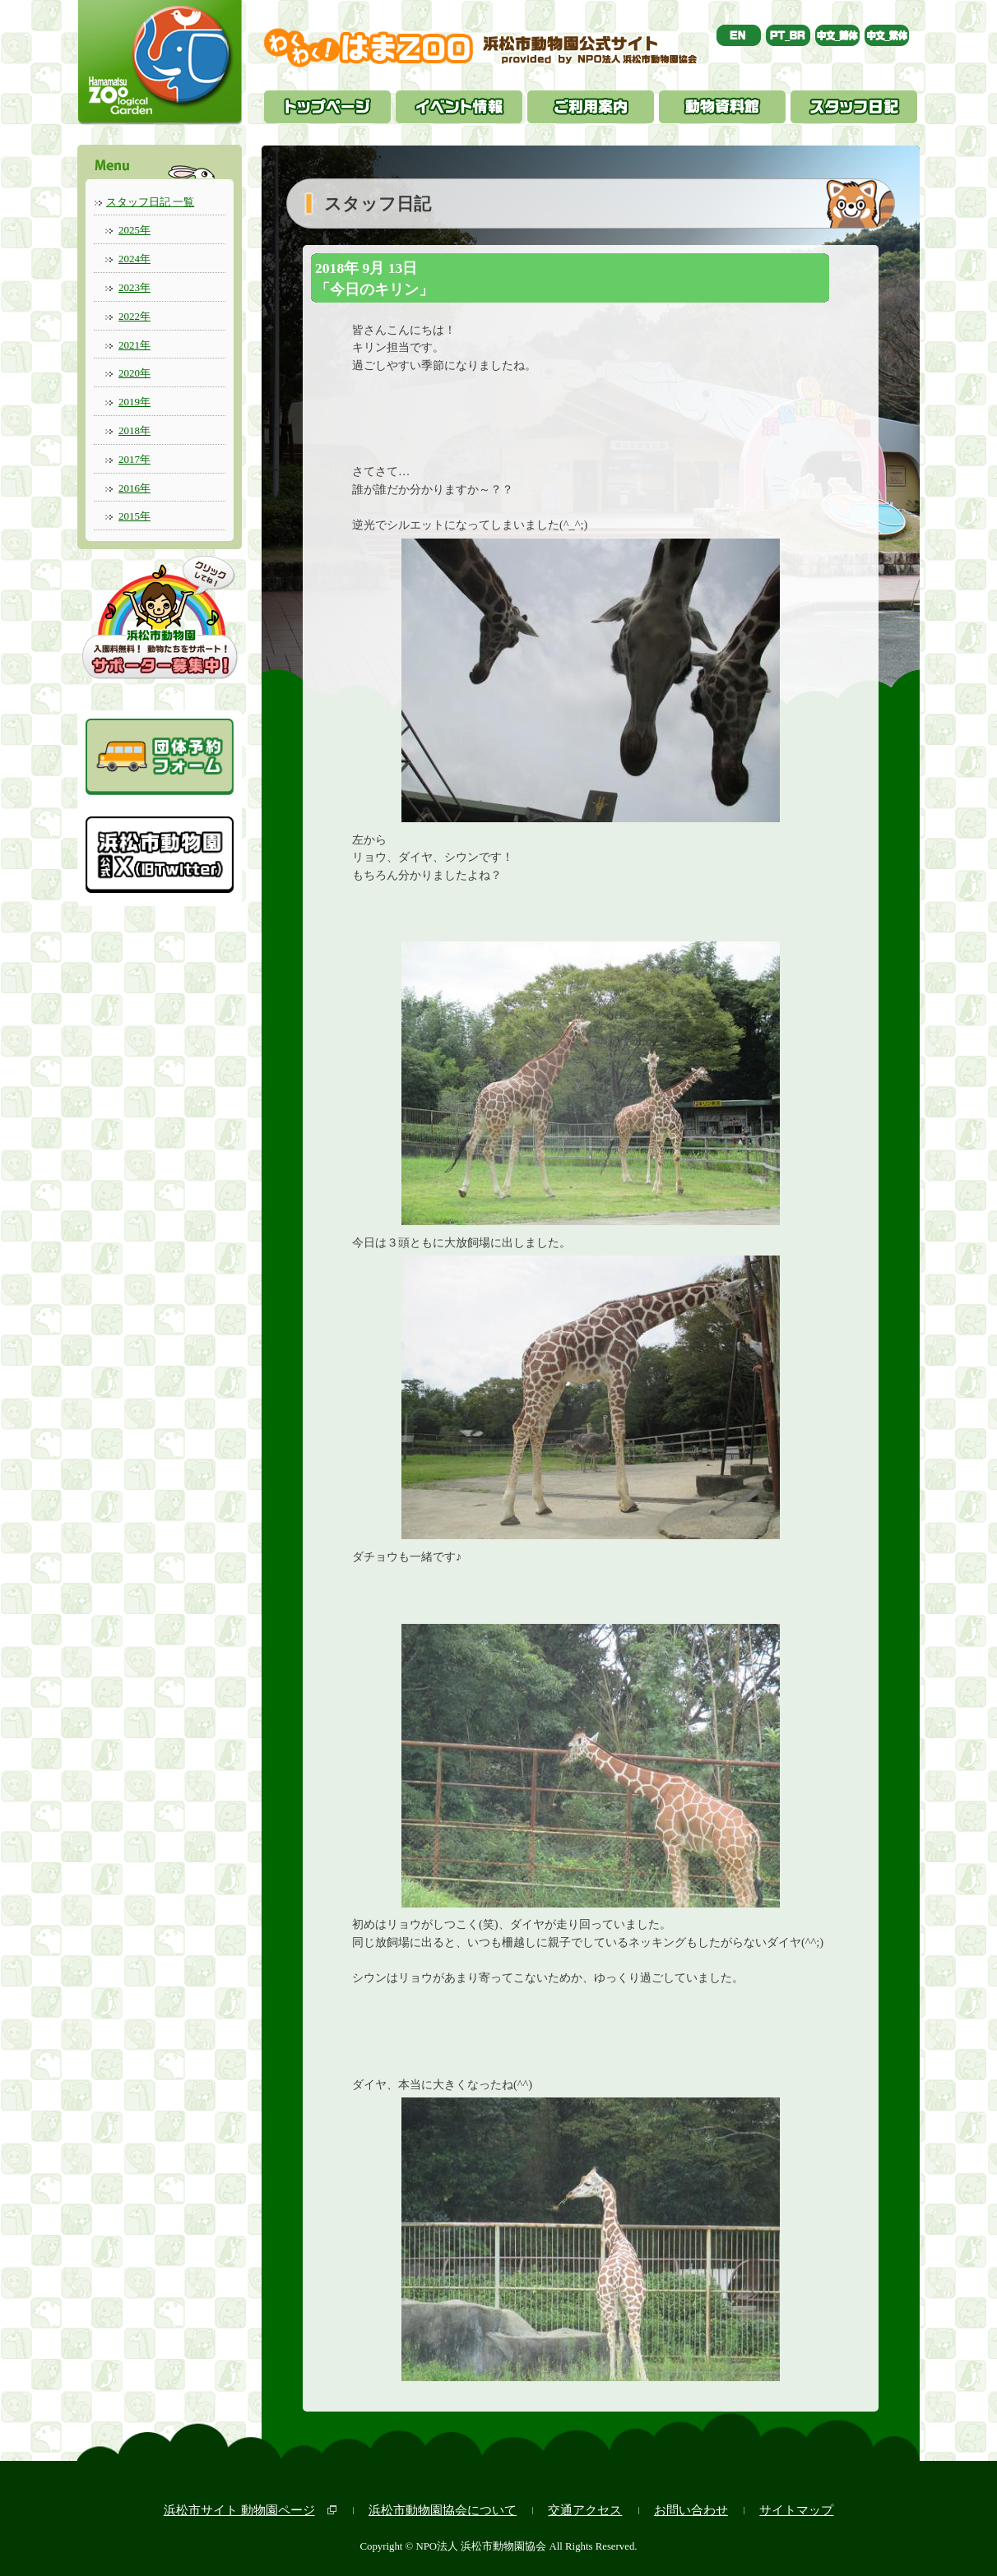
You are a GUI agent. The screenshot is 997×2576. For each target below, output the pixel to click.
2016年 (134, 488)
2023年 (134, 287)
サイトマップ (796, 2510)
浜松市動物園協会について (443, 2510)
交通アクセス (585, 2510)
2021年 (134, 345)
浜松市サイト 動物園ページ (239, 2510)
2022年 (134, 316)
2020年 (134, 373)
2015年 (134, 516)
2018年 (134, 430)
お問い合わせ (691, 2510)
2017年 (134, 459)
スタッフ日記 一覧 (150, 202)
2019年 (134, 401)
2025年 (134, 230)
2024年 (134, 258)
